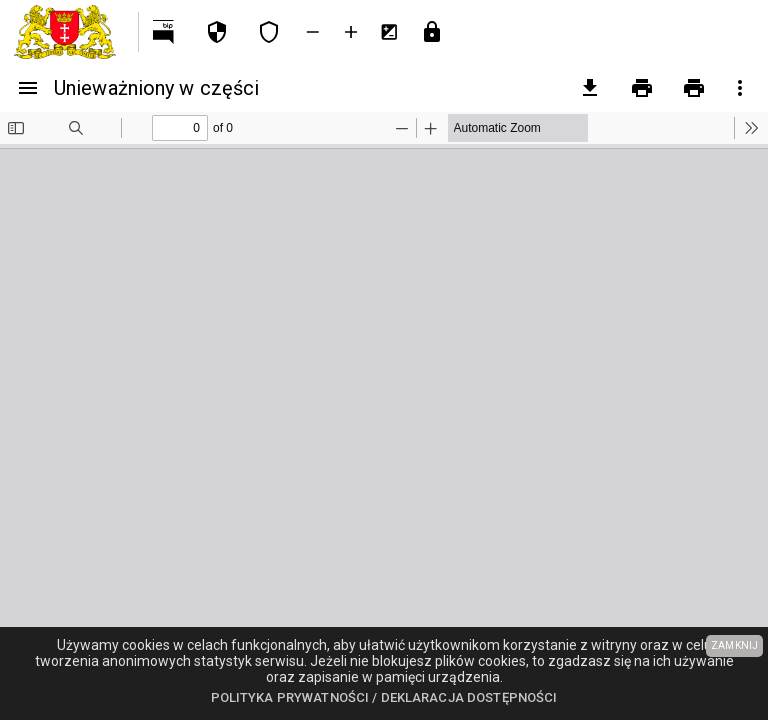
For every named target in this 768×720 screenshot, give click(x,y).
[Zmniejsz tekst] (313, 32)
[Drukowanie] (642, 88)
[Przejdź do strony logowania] (432, 32)
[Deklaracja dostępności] (269, 32)
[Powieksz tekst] (351, 32)
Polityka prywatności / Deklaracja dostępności (384, 697)
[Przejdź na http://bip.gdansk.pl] (165, 32)
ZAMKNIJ (734, 645)
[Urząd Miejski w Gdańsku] (69, 32)
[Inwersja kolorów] (389, 32)
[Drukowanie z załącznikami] (694, 88)
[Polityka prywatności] (217, 32)
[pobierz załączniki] (590, 88)
